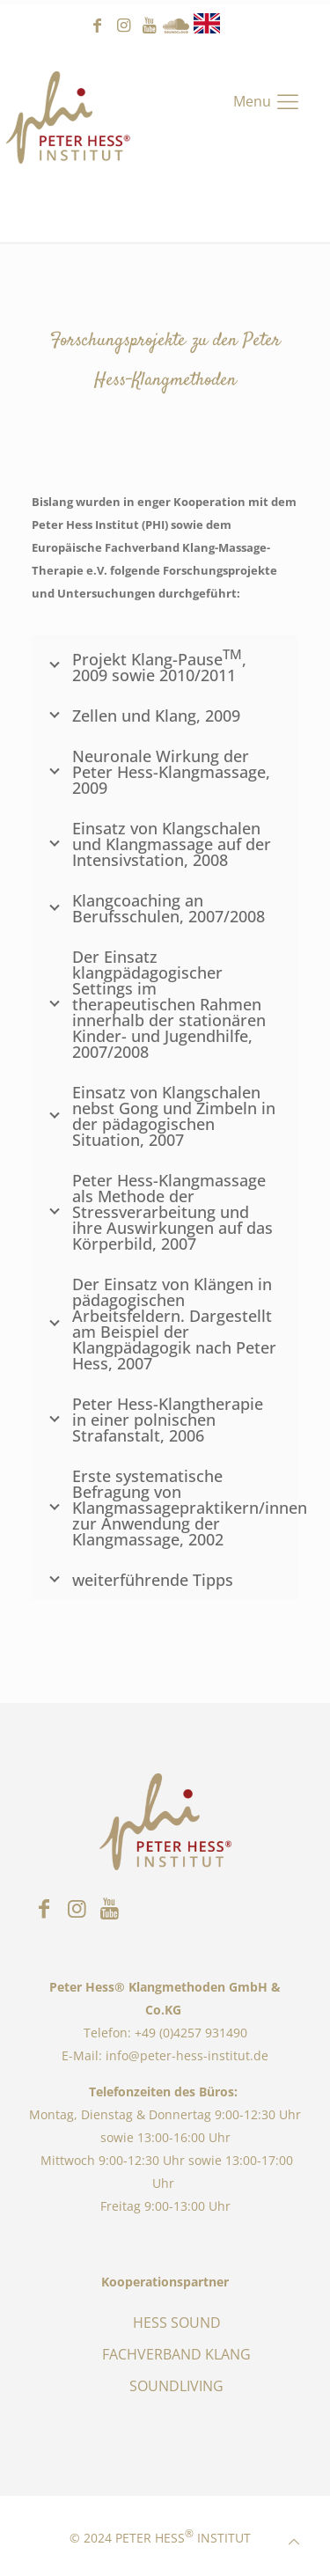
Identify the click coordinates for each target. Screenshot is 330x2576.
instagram (123, 26)
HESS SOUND (177, 2322)
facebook (97, 26)
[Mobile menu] (268, 100)
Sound (176, 26)
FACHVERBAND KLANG (176, 2354)
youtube (149, 26)
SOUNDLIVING (176, 2386)
